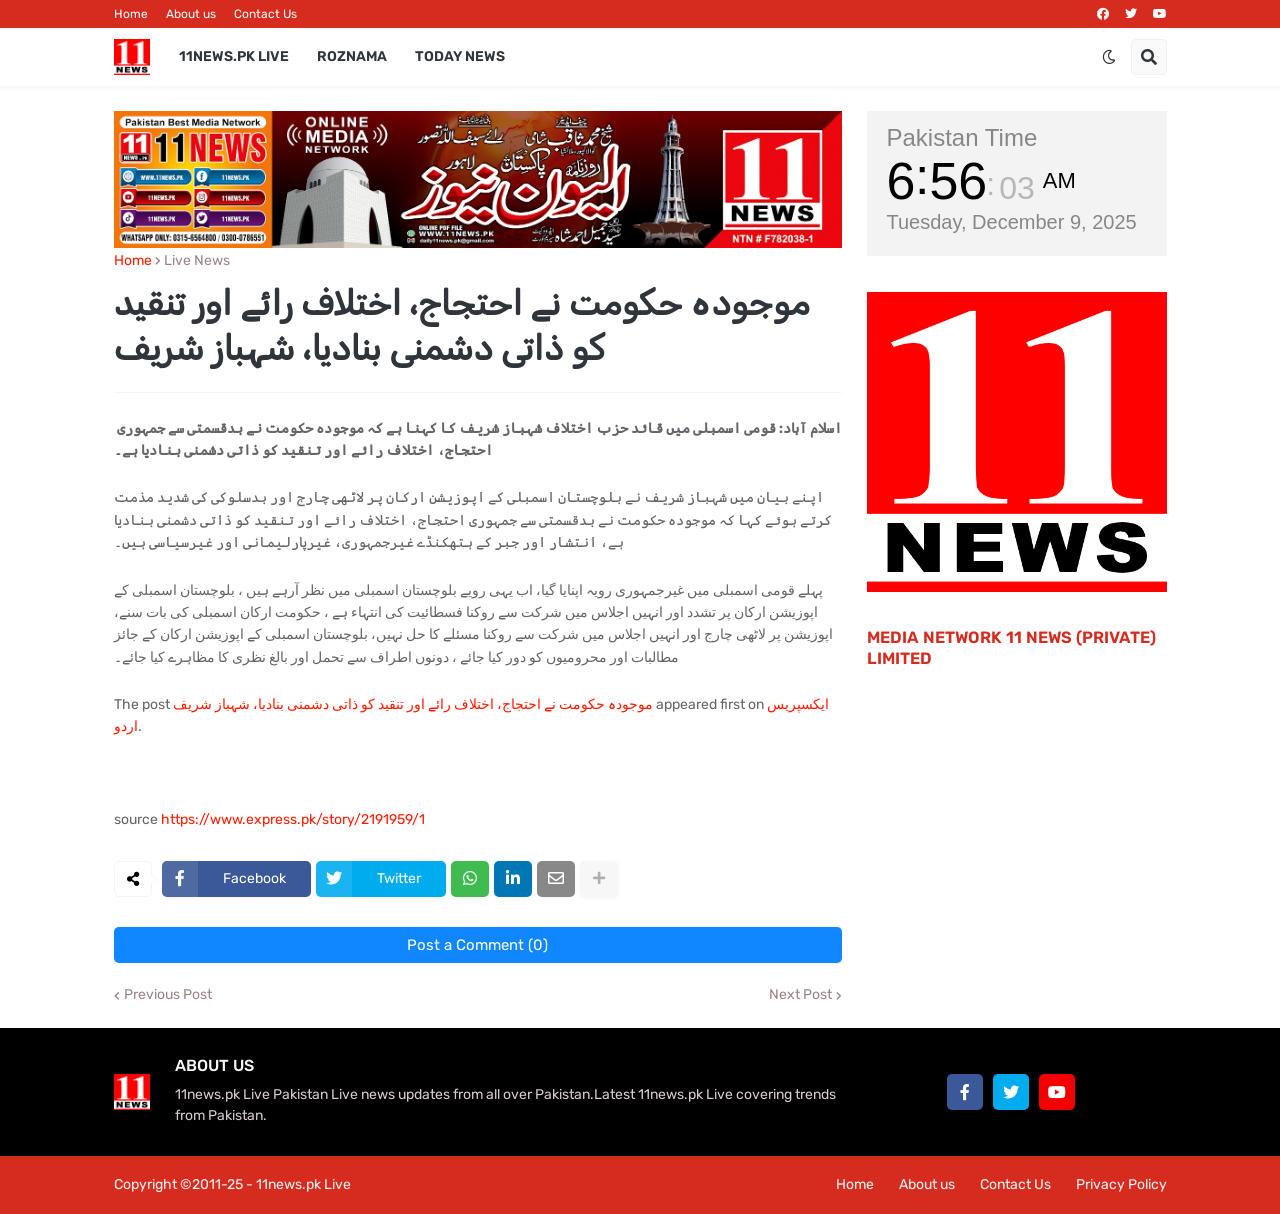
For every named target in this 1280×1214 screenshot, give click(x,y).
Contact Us (265, 14)
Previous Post (168, 995)
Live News (197, 261)
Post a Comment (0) (477, 945)
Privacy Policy (1121, 1184)
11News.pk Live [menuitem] (234, 56)
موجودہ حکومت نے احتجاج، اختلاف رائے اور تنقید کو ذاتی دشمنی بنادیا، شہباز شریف (413, 704)
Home (131, 14)
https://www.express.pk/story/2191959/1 (293, 819)
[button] (1109, 57)
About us (191, 14)
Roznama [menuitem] (352, 56)
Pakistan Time (962, 137)
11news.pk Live (303, 1184)
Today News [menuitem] (460, 56)
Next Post (800, 995)
